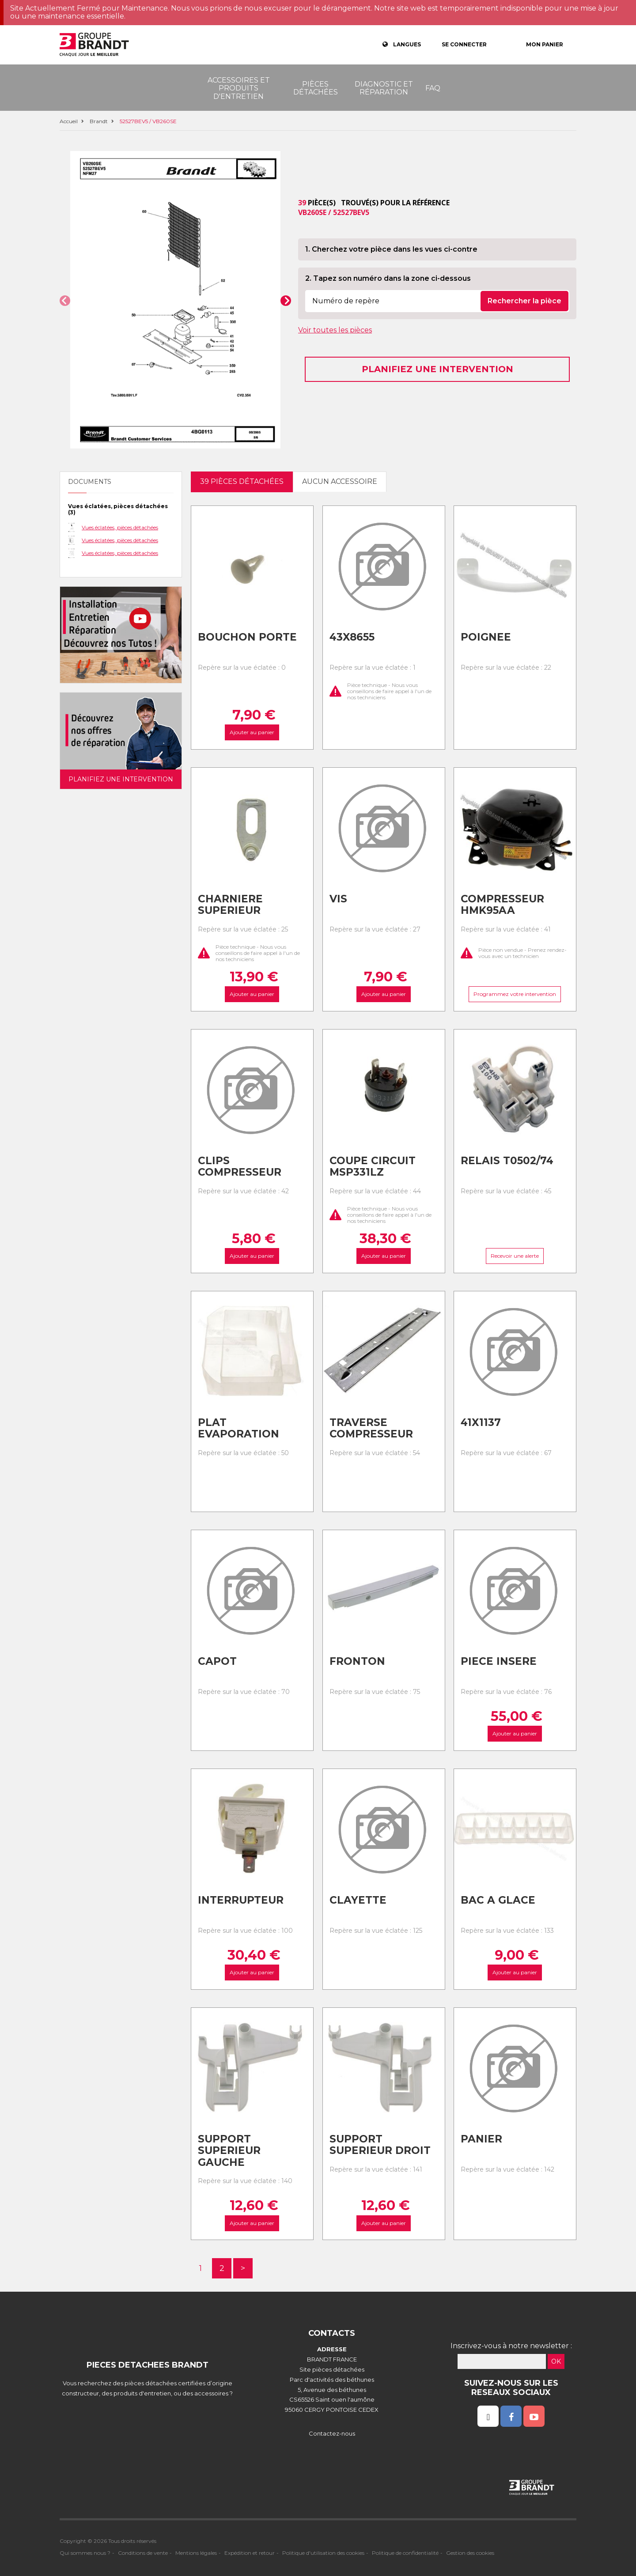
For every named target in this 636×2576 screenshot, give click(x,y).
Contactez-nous (332, 2433)
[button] (65, 300)
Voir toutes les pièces (335, 330)
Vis (338, 899)
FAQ (432, 88)
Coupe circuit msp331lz (372, 1166)
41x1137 (481, 1422)
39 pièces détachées (242, 481)
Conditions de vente (143, 2553)
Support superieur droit (380, 2145)
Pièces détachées (315, 88)
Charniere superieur (230, 904)
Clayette (357, 1900)
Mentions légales (196, 2553)
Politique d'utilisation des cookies (323, 2553)
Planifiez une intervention (437, 369)
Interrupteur (241, 1900)
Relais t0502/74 (507, 1160)
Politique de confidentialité (405, 2553)
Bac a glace (498, 1900)
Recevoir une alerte (515, 1255)
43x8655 (352, 637)
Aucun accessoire (339, 481)
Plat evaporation (238, 1428)
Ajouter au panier (252, 732)
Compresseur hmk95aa (502, 904)
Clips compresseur (239, 1166)
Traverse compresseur (371, 1428)
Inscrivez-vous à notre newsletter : (511, 2346)
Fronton (357, 1661)
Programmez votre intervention (515, 994)
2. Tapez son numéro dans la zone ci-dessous (388, 278)
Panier (481, 2139)
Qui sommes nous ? (85, 2553)
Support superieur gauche (229, 2150)
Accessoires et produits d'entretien (239, 88)
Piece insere (499, 1661)
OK (556, 2361)
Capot (217, 1661)
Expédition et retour (249, 2553)
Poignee (486, 637)
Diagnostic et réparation (384, 88)
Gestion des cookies (470, 2553)
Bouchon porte (247, 637)
